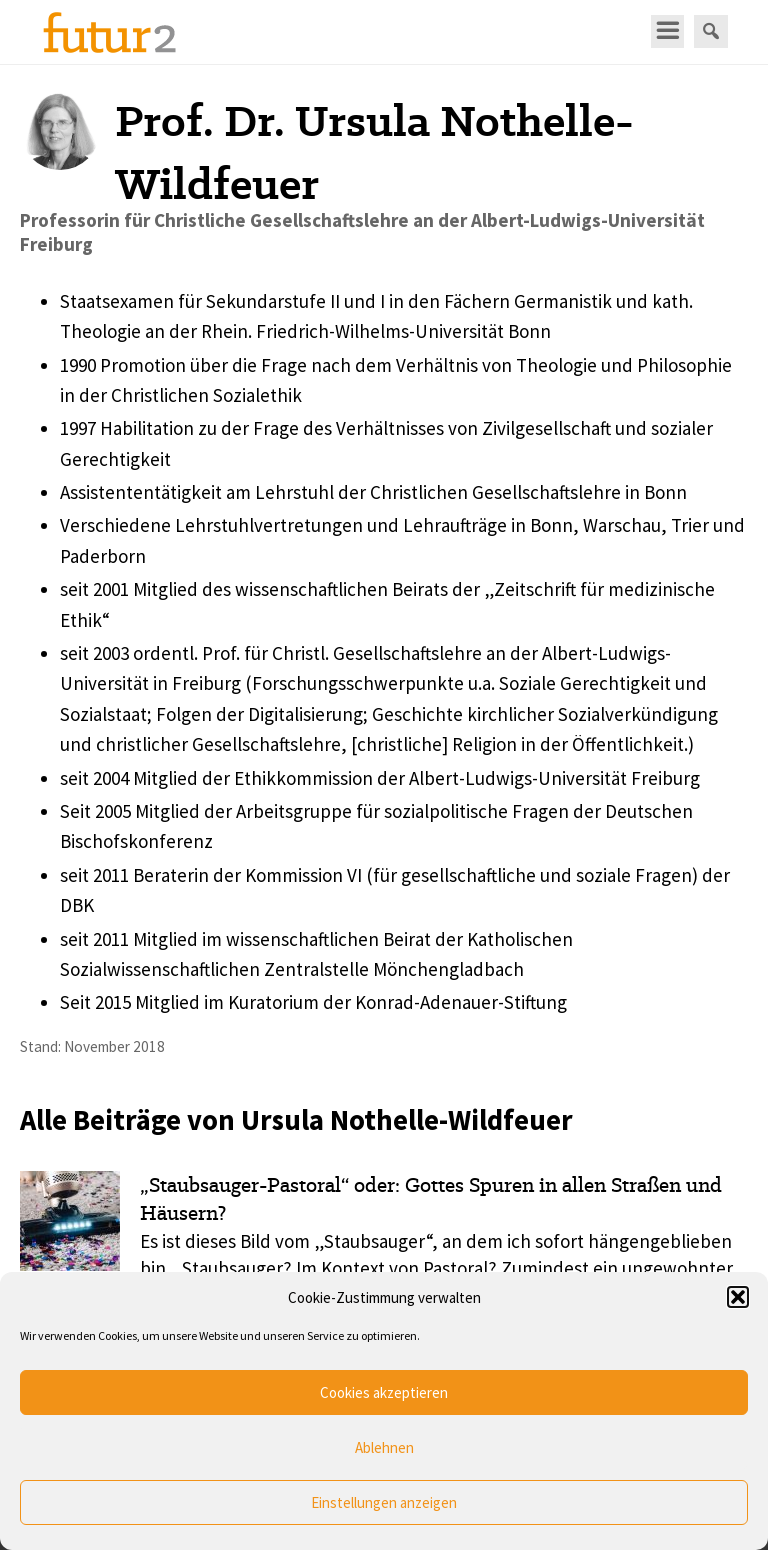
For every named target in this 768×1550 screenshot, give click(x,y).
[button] (738, 1297)
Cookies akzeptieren (384, 1392)
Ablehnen (384, 1447)
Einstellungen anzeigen (384, 1502)
